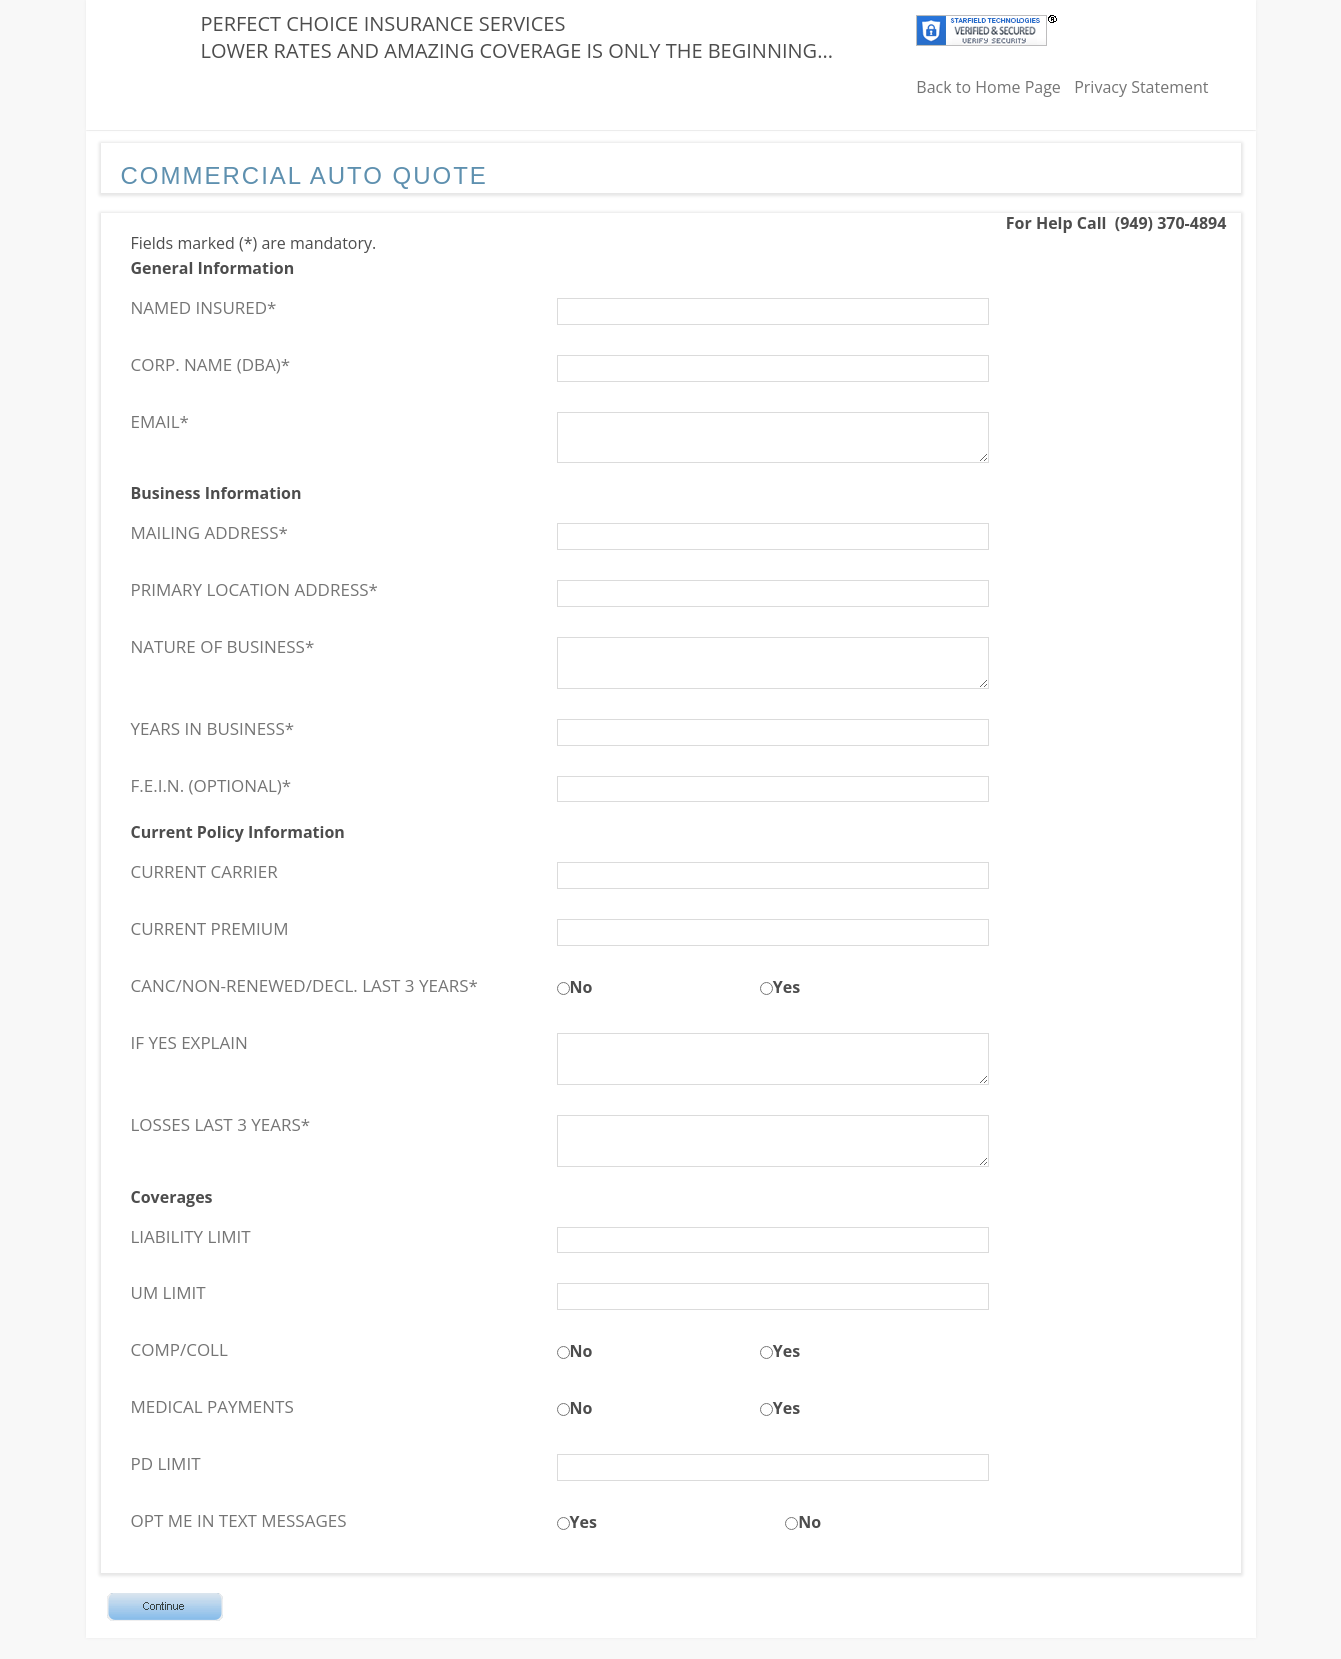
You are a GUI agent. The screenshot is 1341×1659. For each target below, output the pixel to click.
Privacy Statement (1141, 87)
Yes (786, 987)
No (581, 987)
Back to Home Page (988, 87)
